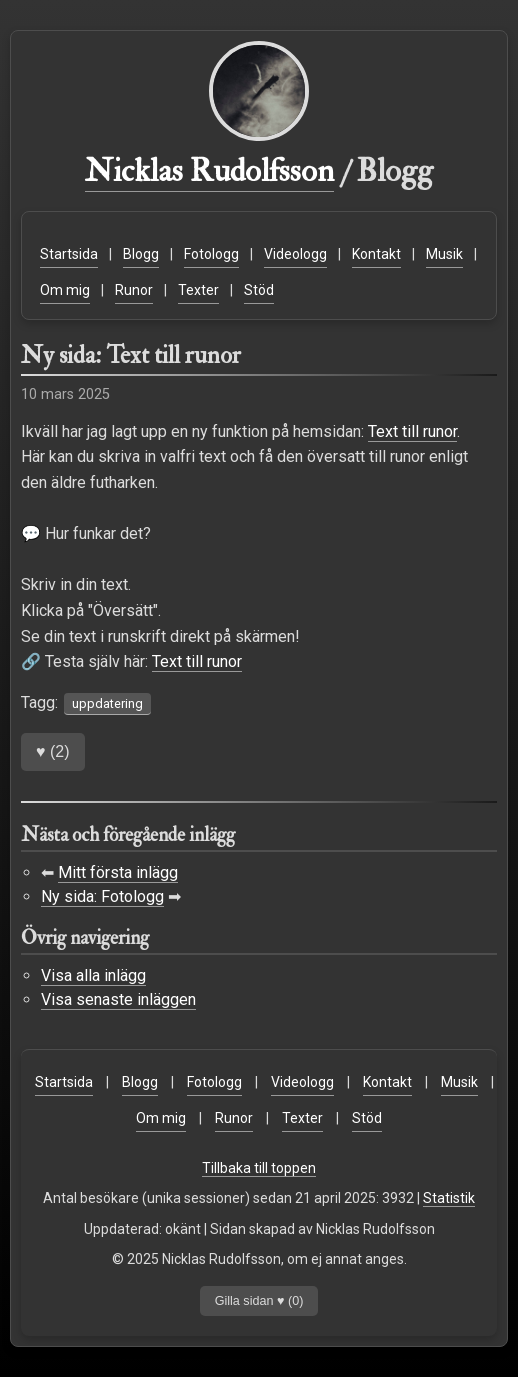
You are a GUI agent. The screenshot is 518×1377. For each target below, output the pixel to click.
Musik (444, 254)
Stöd (259, 290)
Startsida (69, 254)
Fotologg (211, 254)
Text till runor (412, 431)
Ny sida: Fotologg (102, 896)
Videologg (295, 254)
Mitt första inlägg (118, 872)
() (53, 751)
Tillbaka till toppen (259, 1168)
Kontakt (376, 254)
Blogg (141, 254)
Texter (198, 290)
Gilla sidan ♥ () (259, 1301)
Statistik (449, 1198)
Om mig (65, 290)
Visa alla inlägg (93, 975)
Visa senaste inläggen (118, 999)
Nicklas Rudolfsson (209, 171)
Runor (134, 290)
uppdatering (107, 703)
